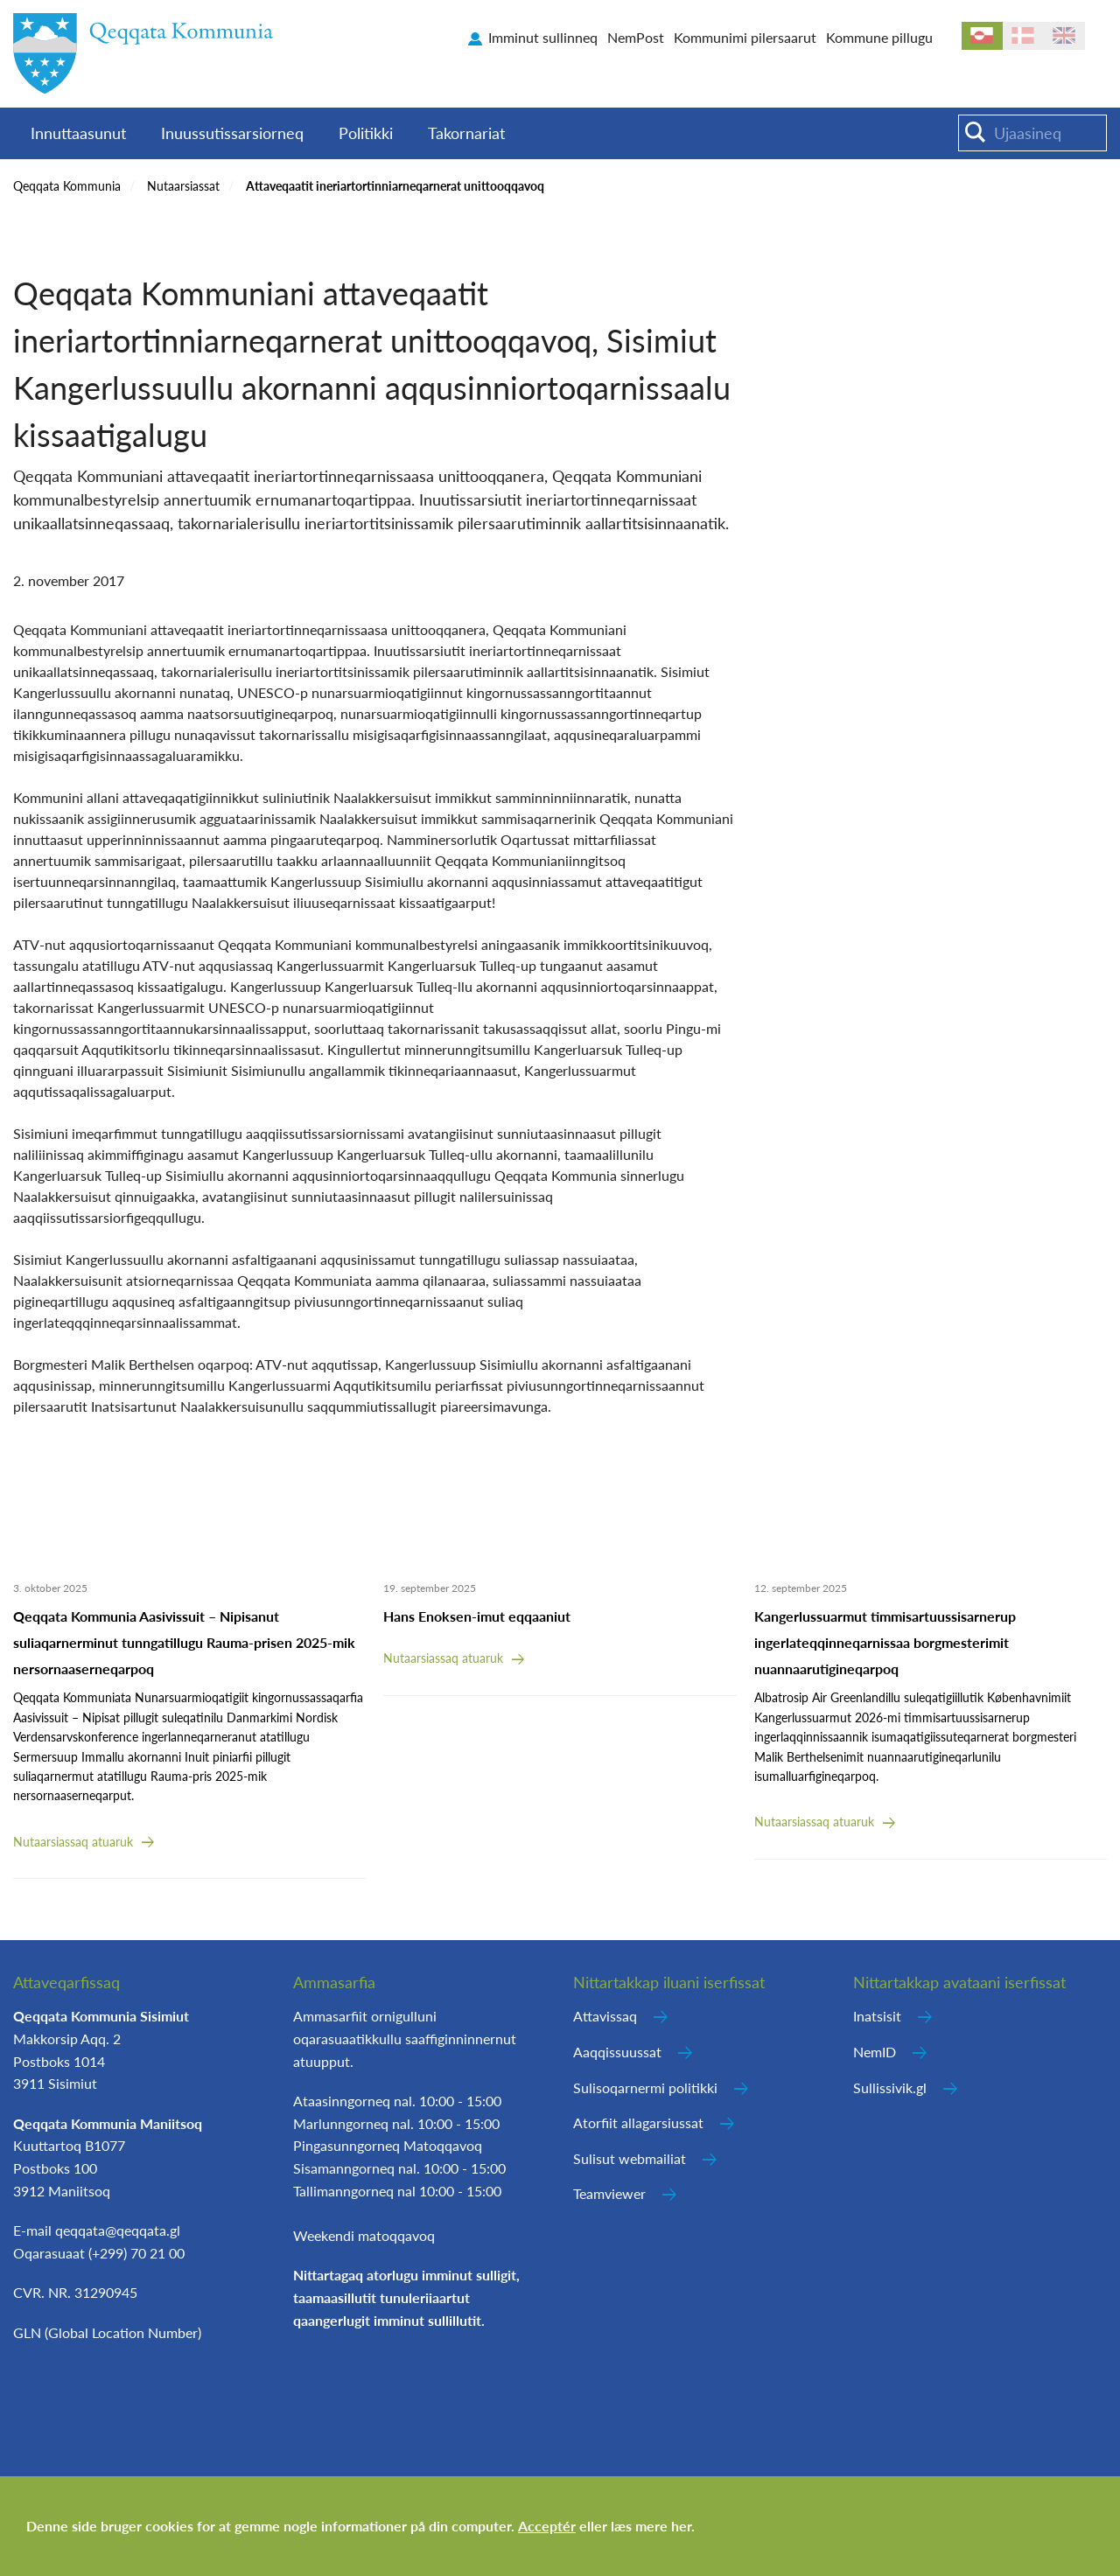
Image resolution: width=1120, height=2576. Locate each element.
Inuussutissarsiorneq (232, 133)
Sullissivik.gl (890, 2087)
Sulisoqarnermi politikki (645, 2087)
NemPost (635, 37)
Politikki (366, 133)
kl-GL (982, 36)
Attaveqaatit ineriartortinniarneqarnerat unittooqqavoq (395, 185)
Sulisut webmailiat (629, 2158)
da (1023, 36)
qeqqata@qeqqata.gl (117, 2230)
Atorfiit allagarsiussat (638, 2122)
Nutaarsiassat (183, 185)
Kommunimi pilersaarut (745, 37)
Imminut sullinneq (543, 37)
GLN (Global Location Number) (107, 2332)
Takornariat (466, 133)
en (1064, 36)
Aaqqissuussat (617, 2051)
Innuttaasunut (78, 133)
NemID (874, 2051)
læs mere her (651, 2525)
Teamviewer (609, 2193)
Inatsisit (877, 2015)
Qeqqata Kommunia (67, 185)
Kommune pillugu (879, 37)
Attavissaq (605, 2015)
